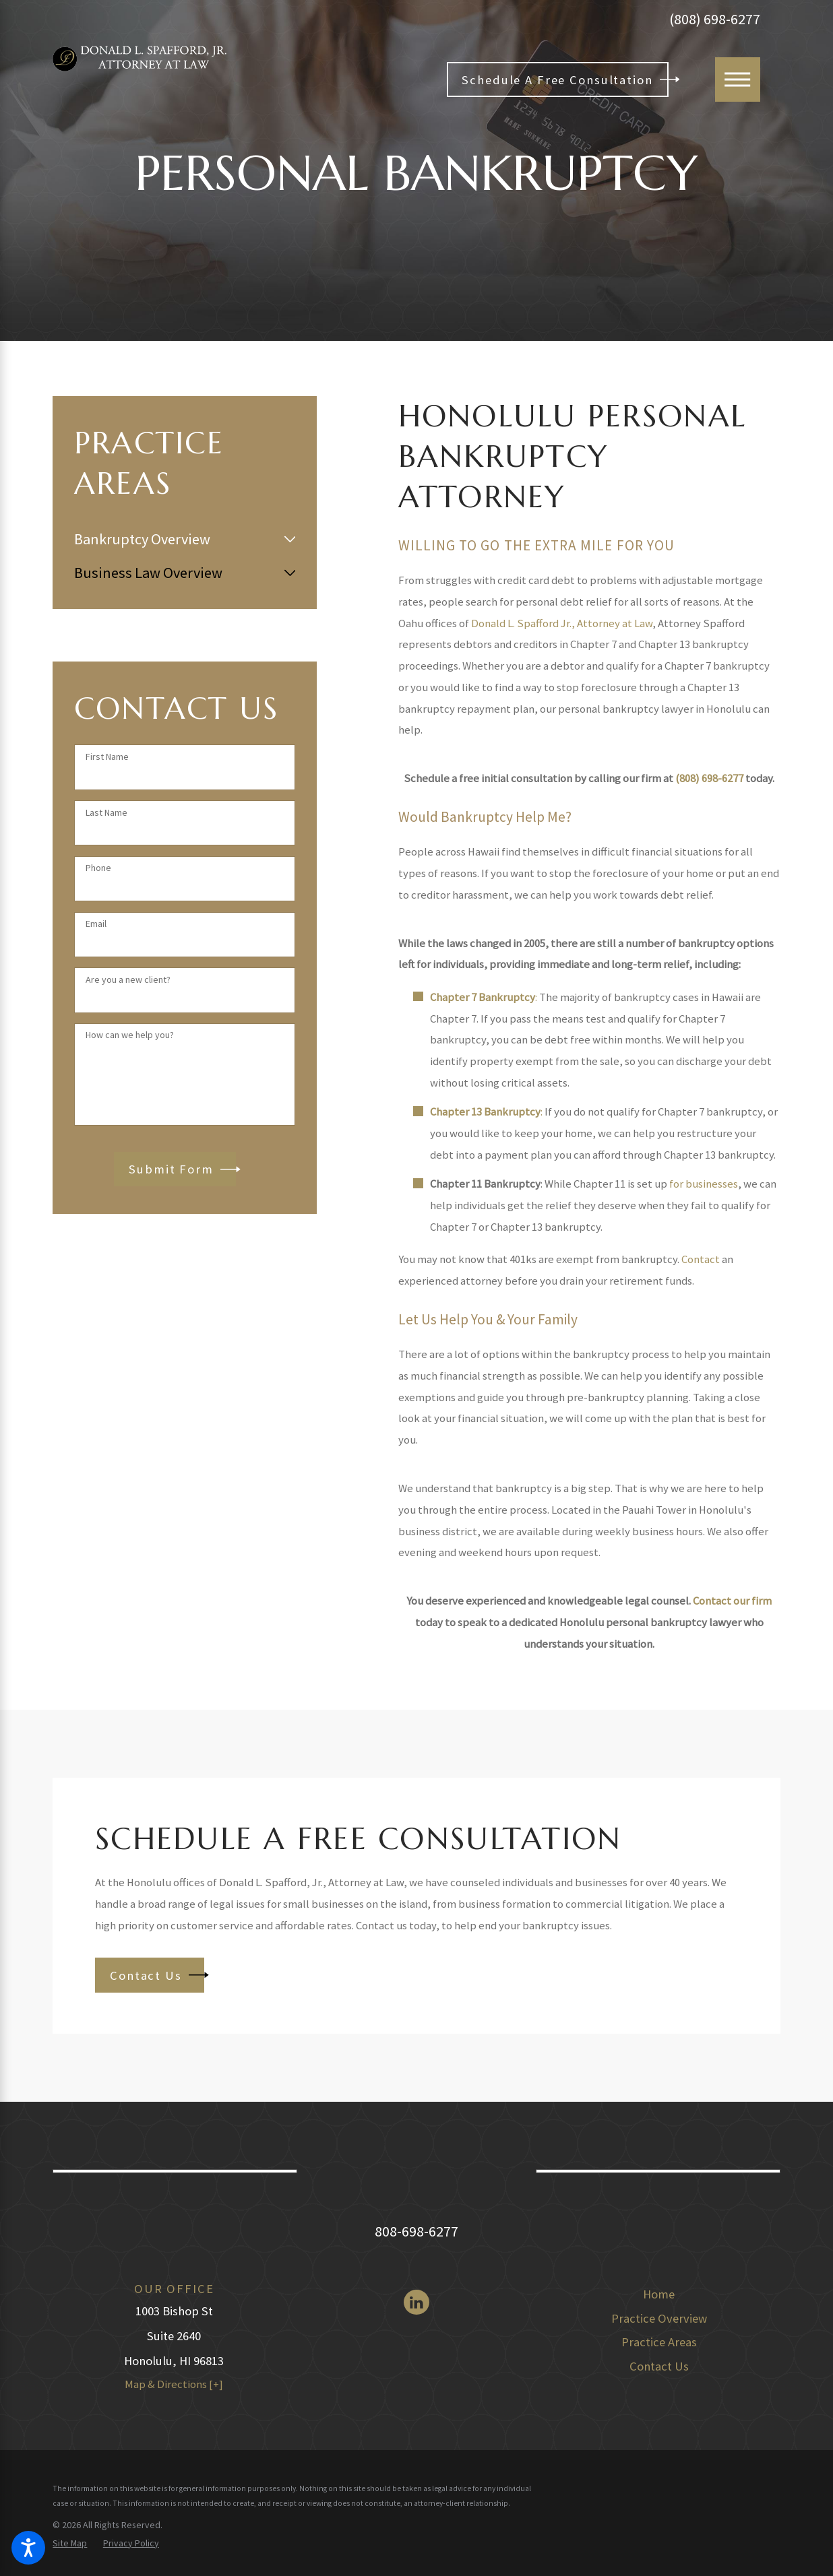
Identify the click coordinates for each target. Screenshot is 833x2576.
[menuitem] (176, 539)
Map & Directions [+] (174, 2384)
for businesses (703, 1184)
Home (659, 2294)
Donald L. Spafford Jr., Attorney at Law (561, 623)
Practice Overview (659, 2318)
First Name (107, 757)
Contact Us (659, 2366)
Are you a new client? (128, 980)
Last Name (106, 812)
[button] (28, 2548)
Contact (700, 1259)
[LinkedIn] (416, 2302)
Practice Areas (659, 2342)
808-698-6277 (416, 2231)
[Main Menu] (737, 79)
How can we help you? (130, 1035)
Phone (98, 868)
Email (96, 924)
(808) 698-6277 (714, 18)
